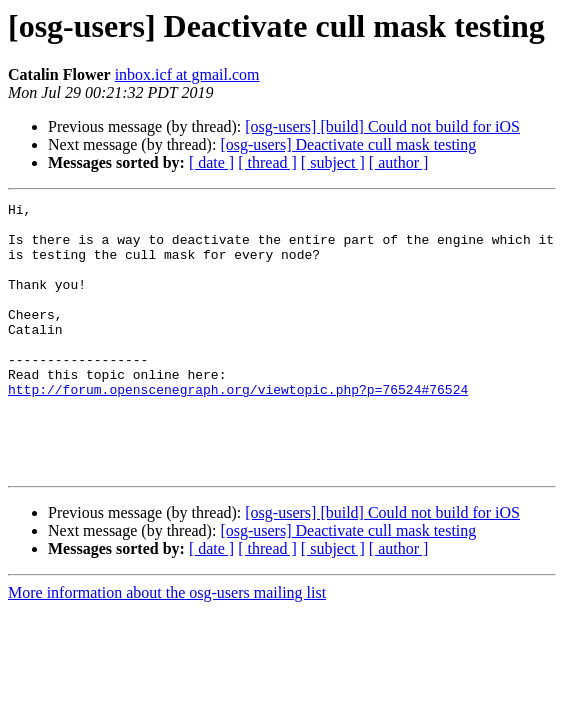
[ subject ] (333, 162)
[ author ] (399, 162)
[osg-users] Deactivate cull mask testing (348, 144)
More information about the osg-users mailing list (167, 646)
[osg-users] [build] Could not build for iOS (382, 126)
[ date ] (211, 162)
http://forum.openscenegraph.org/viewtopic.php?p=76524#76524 (238, 428)
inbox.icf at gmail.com (187, 74)
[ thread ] (267, 162)
